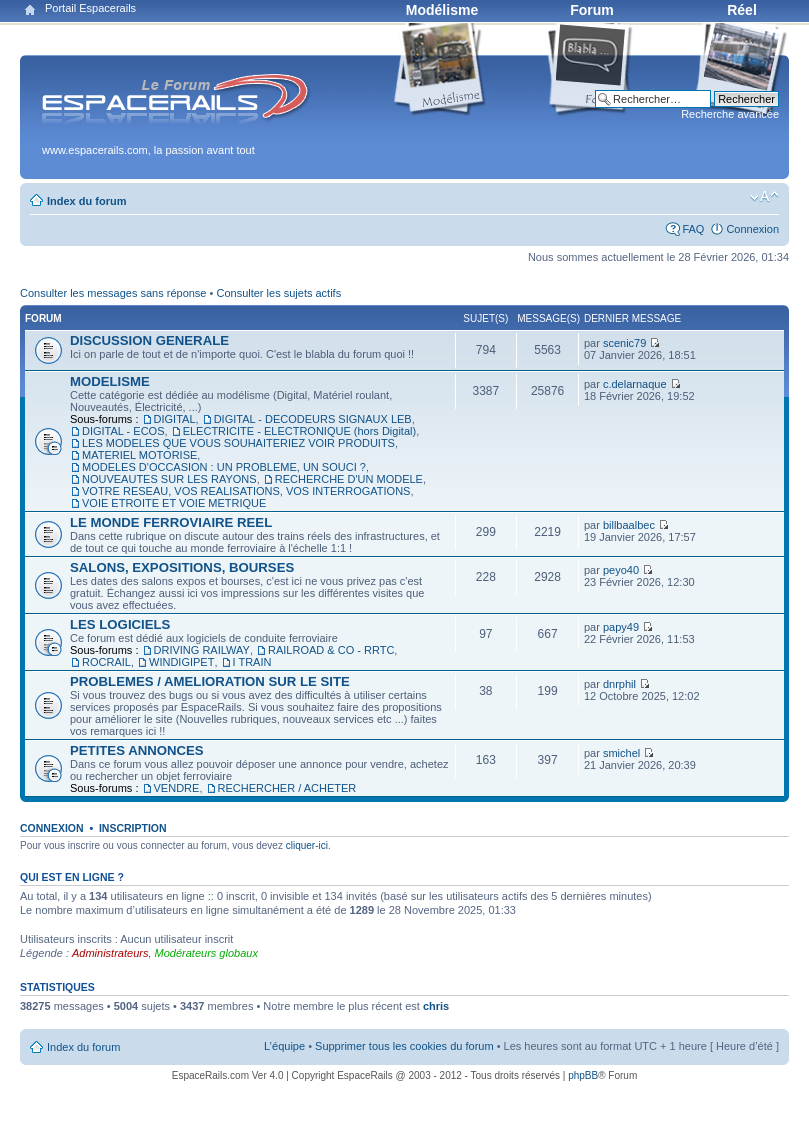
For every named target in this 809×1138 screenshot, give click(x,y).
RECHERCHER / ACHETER (287, 788)
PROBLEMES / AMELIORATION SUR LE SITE (210, 681)
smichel (621, 753)
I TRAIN (252, 662)
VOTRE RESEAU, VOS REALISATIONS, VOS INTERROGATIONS (246, 491)
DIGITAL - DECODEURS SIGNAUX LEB (313, 419)
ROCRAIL (106, 662)
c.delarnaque (635, 384)
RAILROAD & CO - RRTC (331, 650)
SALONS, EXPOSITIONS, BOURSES (182, 567)
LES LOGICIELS (120, 624)
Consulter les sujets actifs (278, 293)
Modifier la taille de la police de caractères (764, 197)
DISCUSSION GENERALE (149, 340)
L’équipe (284, 1046)
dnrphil (619, 684)
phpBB (583, 1075)
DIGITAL (175, 419)
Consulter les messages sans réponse (113, 293)
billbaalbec (629, 525)
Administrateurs (110, 953)
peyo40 (621, 570)
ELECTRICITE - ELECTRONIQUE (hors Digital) (299, 431)
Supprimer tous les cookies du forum (404, 1046)
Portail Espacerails (90, 8)
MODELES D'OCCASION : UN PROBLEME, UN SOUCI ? (224, 467)
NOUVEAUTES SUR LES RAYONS (169, 479)
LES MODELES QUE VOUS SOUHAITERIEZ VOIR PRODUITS (238, 443)
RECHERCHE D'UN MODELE (349, 479)
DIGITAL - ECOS (123, 431)
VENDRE (177, 788)
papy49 (621, 627)
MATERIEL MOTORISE (139, 455)
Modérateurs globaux (206, 953)
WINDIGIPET (181, 662)
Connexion (752, 229)
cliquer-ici (307, 845)
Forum (592, 10)
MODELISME (110, 381)
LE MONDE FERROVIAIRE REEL (171, 522)
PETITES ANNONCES (137, 750)
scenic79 (624, 343)
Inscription (133, 828)
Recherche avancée (730, 114)
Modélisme (442, 10)
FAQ (693, 229)
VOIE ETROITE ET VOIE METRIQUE (174, 503)
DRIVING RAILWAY (202, 650)
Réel (742, 10)
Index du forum (86, 201)
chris (436, 1006)
